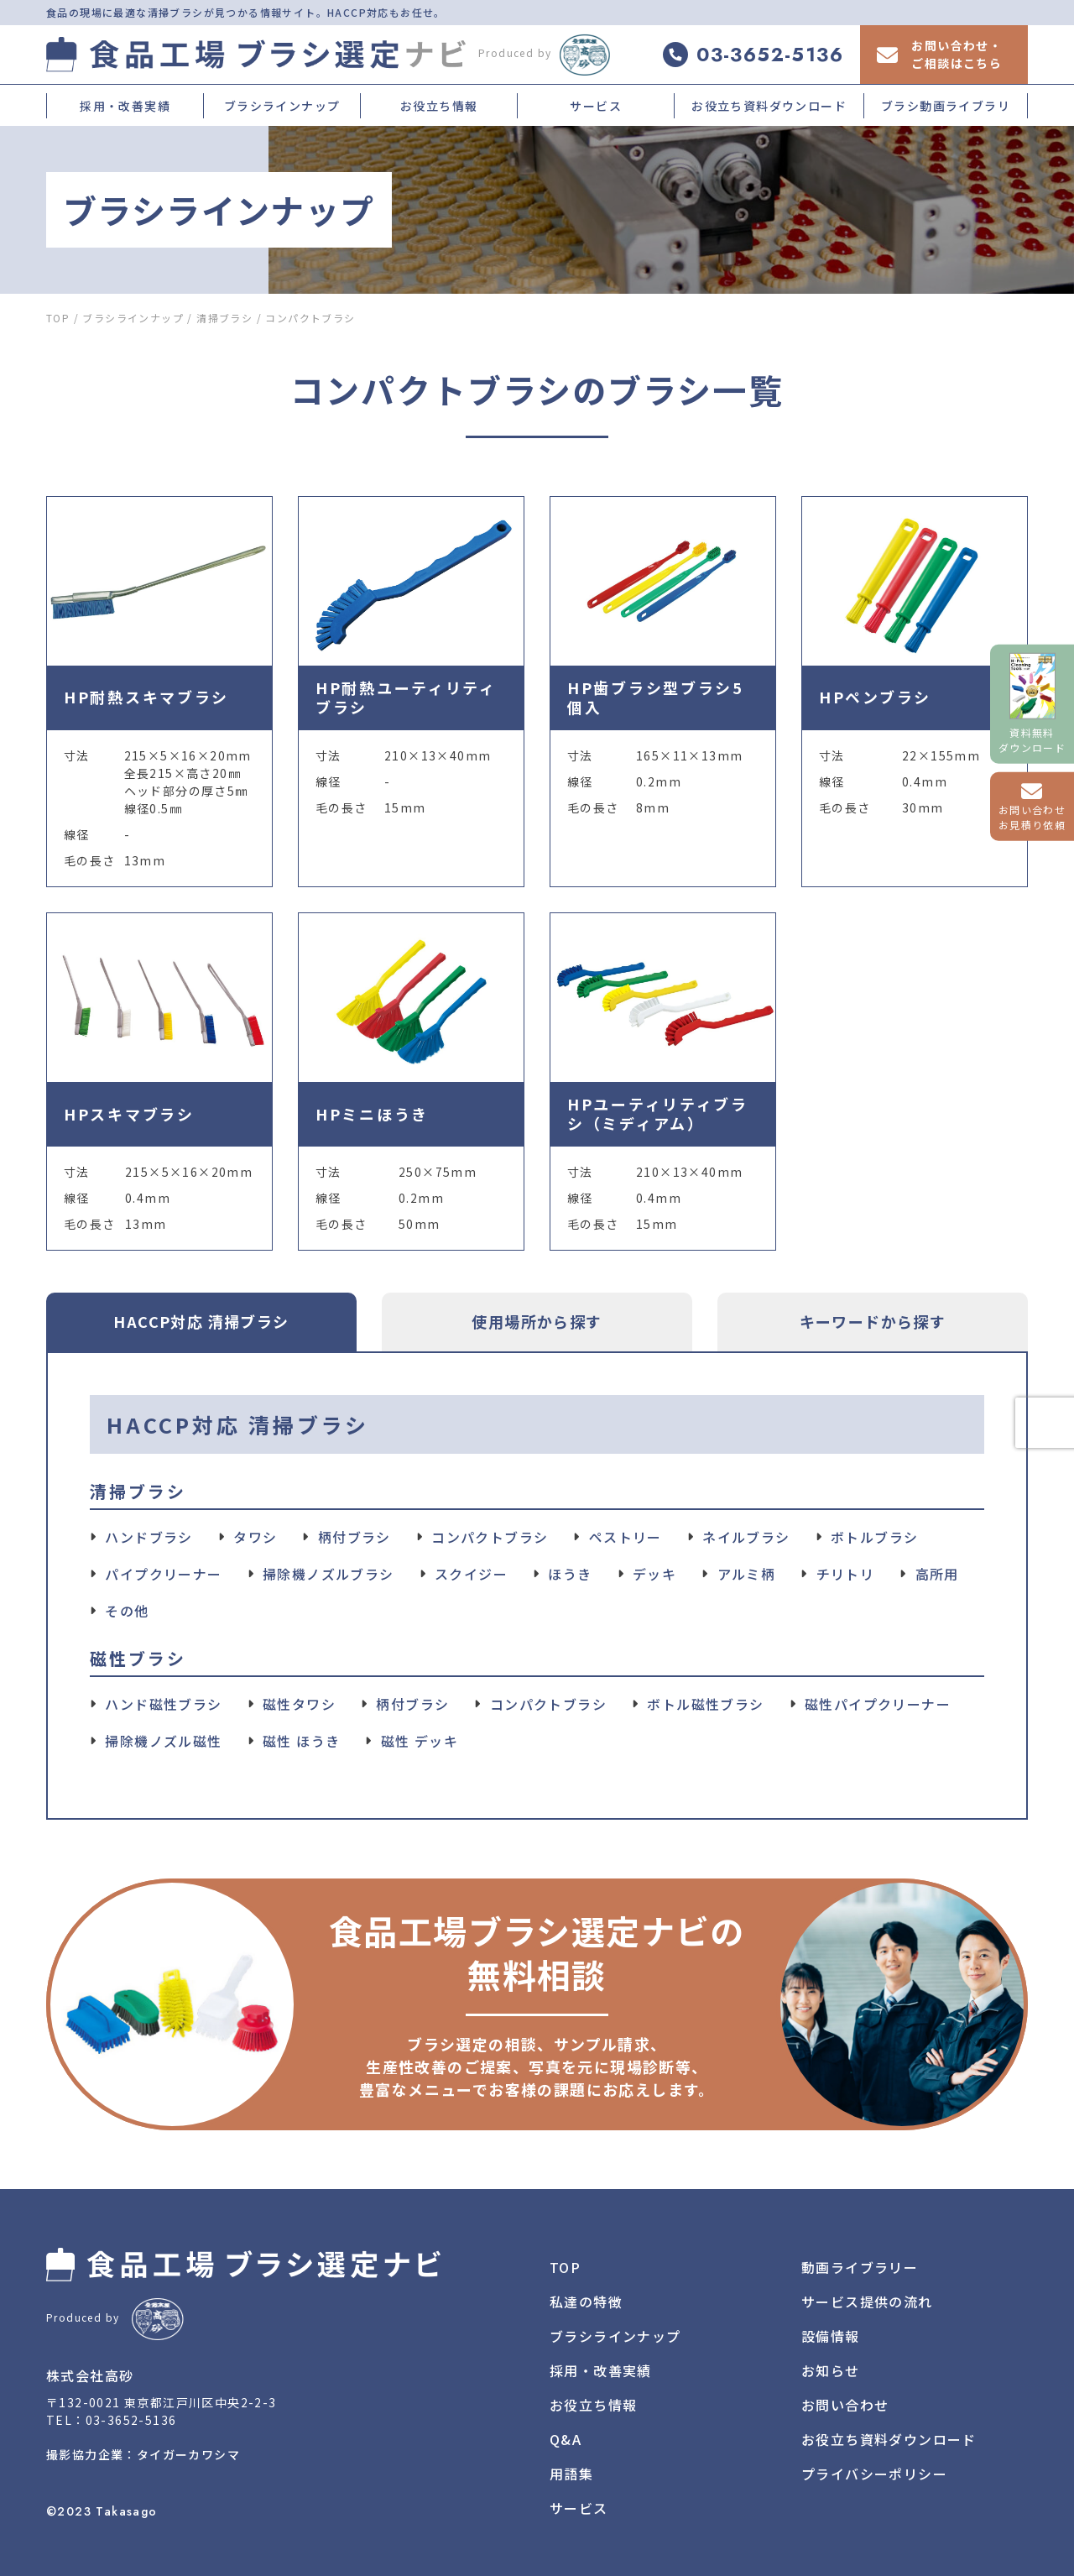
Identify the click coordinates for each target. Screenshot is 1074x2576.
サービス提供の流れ (867, 2301)
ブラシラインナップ (282, 105)
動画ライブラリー (859, 2267)
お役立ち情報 (438, 105)
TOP (565, 2267)
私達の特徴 (586, 2301)
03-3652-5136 (131, 2419)
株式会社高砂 (89, 2375)
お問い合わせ (845, 2405)
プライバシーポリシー (874, 2474)
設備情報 (830, 2336)
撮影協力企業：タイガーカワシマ (143, 2454)
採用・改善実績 (125, 105)
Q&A (565, 2439)
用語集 (571, 2474)
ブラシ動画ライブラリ (945, 105)
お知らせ (830, 2370)
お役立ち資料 (889, 2439)
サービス (596, 105)
